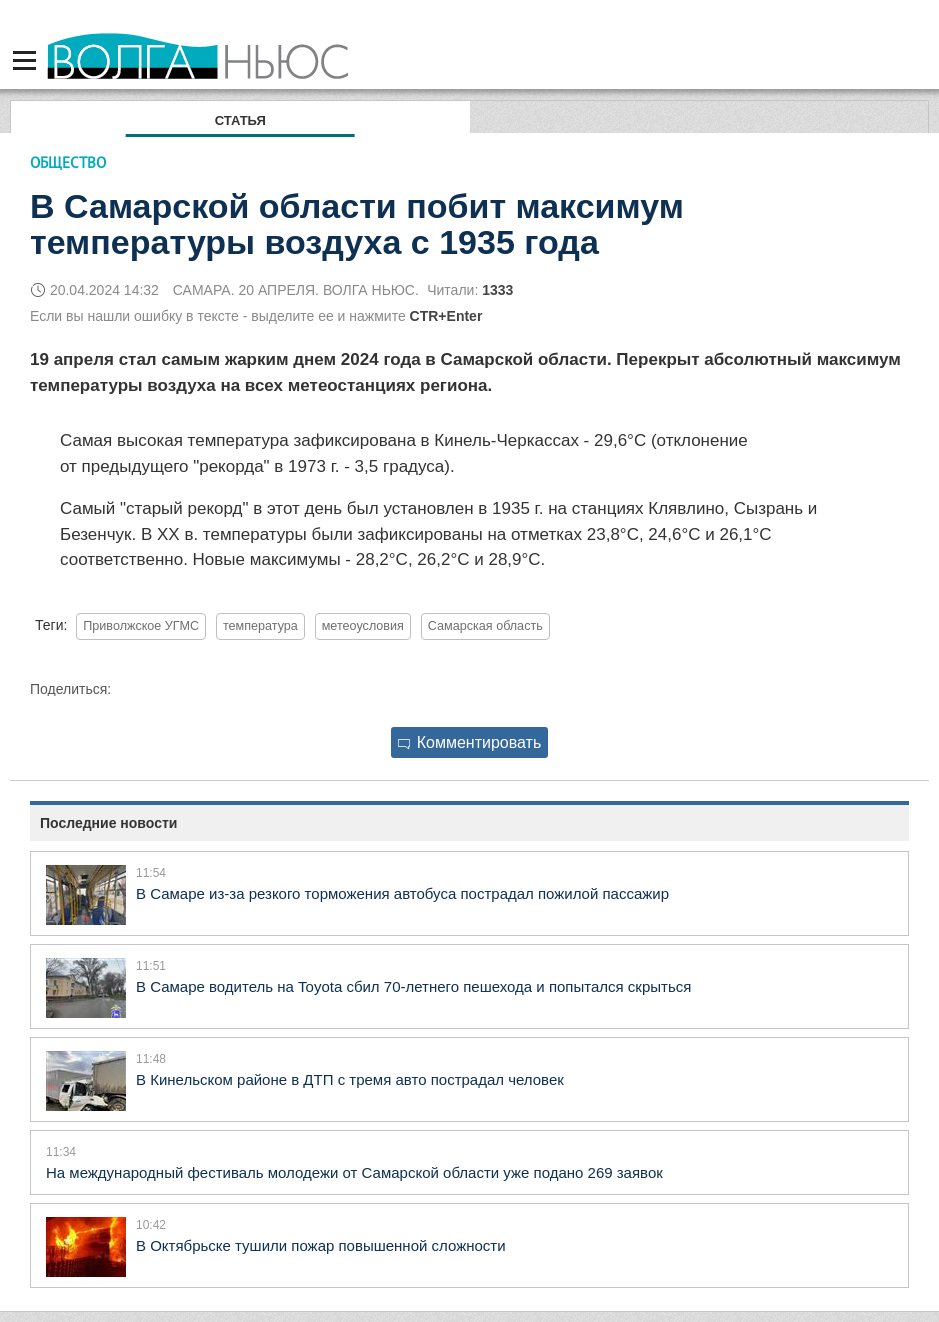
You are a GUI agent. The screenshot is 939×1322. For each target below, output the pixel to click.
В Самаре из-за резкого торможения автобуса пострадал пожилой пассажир (402, 893)
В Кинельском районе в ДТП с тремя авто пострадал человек (350, 1079)
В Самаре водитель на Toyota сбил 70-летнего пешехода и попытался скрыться (413, 986)
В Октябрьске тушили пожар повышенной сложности (321, 1245)
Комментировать (470, 742)
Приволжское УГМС (141, 626)
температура (260, 626)
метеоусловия (363, 626)
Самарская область (485, 626)
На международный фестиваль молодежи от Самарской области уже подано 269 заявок (354, 1172)
